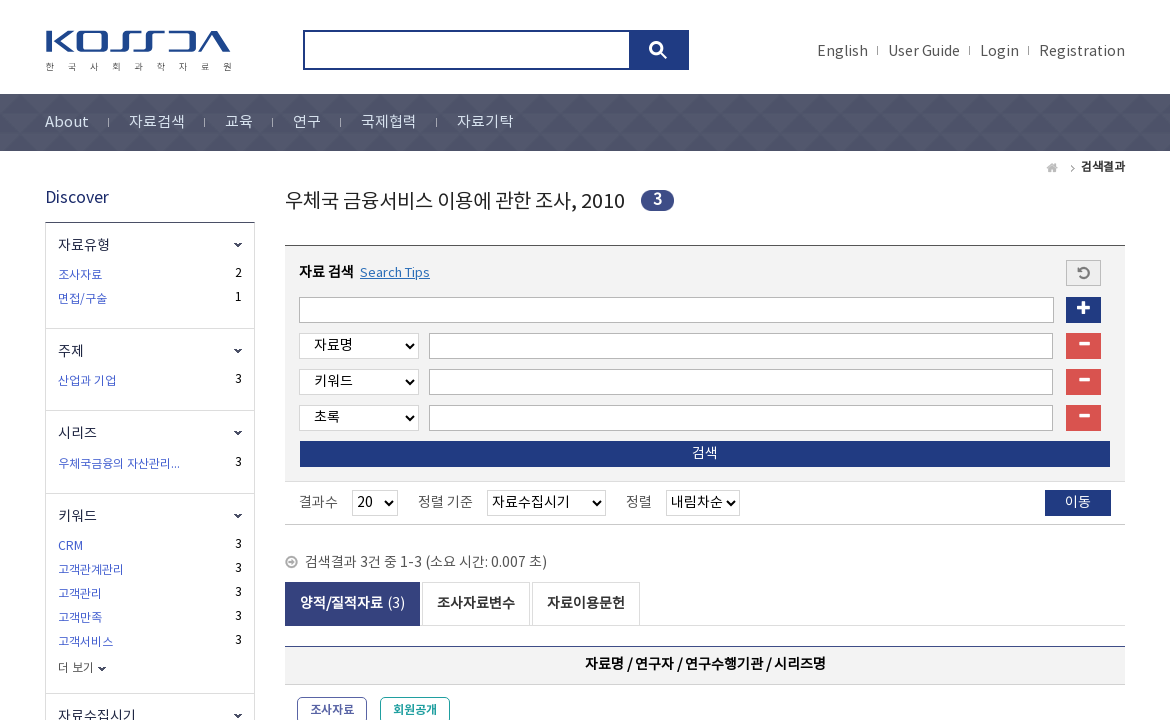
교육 (239, 122)
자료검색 (157, 122)
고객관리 (80, 594)
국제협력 (389, 122)
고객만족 (80, 618)
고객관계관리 (91, 570)
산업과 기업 (87, 381)
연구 (307, 122)
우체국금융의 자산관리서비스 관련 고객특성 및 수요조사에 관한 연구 (122, 464)
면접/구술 (82, 299)
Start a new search (1083, 273)
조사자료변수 (476, 604)
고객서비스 (85, 642)
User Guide (924, 52)
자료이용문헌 (586, 604)
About (67, 122)
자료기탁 (485, 122)
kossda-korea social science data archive (141, 51)
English (842, 52)
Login (999, 52)
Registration (1082, 52)
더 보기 (76, 668)
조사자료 (80, 275)
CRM (70, 546)
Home (1053, 168)
